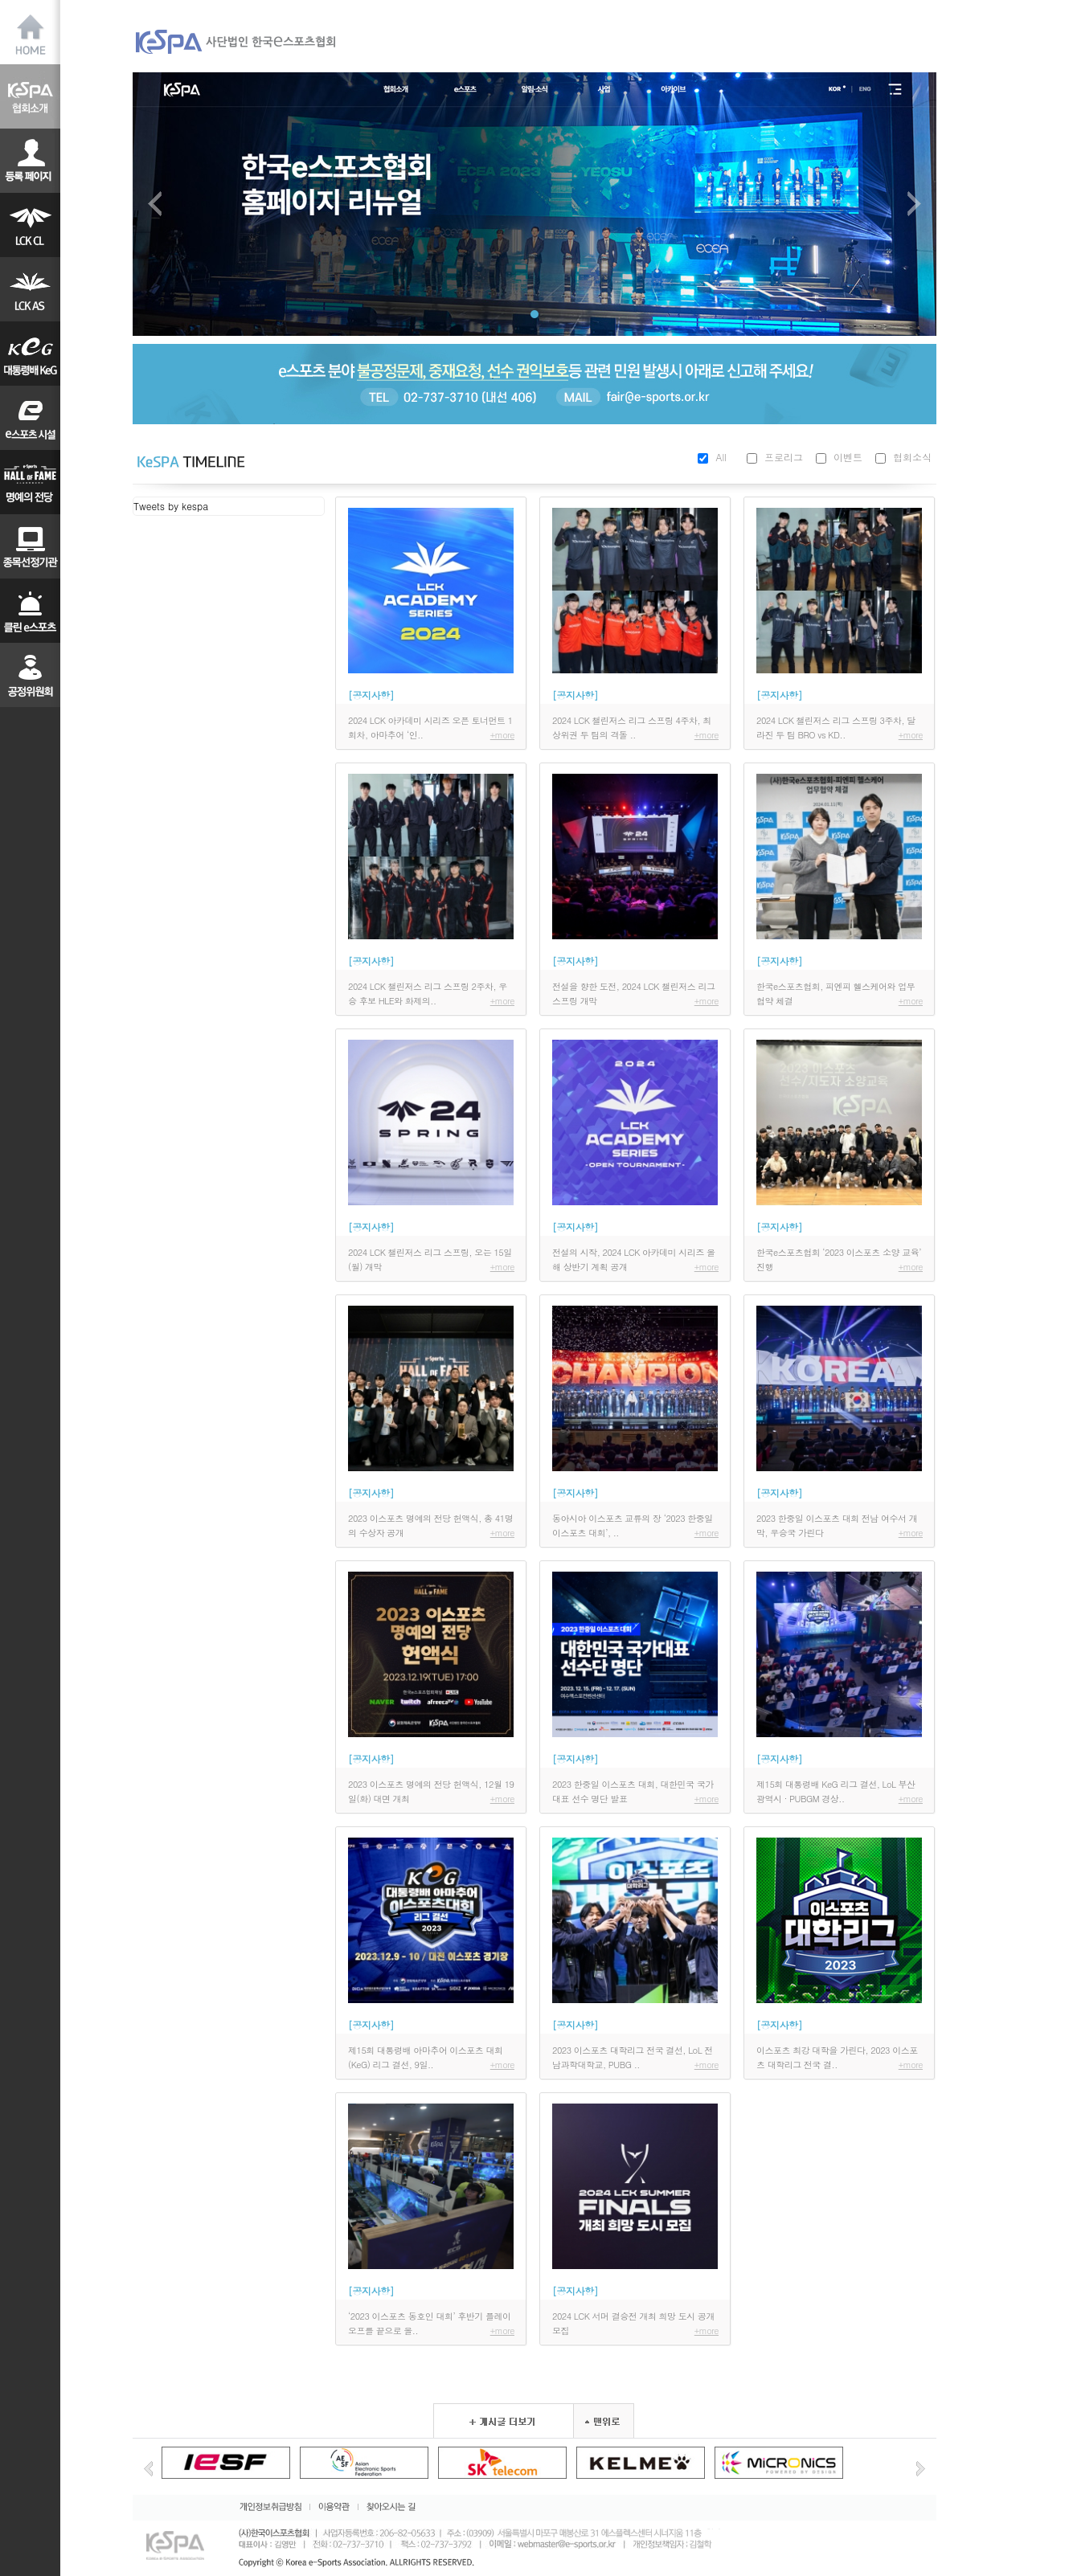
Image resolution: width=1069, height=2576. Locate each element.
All (721, 457)
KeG (30, 353)
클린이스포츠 (30, 611)
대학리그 (30, 418)
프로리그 (783, 457)
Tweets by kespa (170, 506)
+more (502, 735)
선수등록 (30, 161)
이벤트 (847, 457)
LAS (30, 289)
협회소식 (912, 457)
